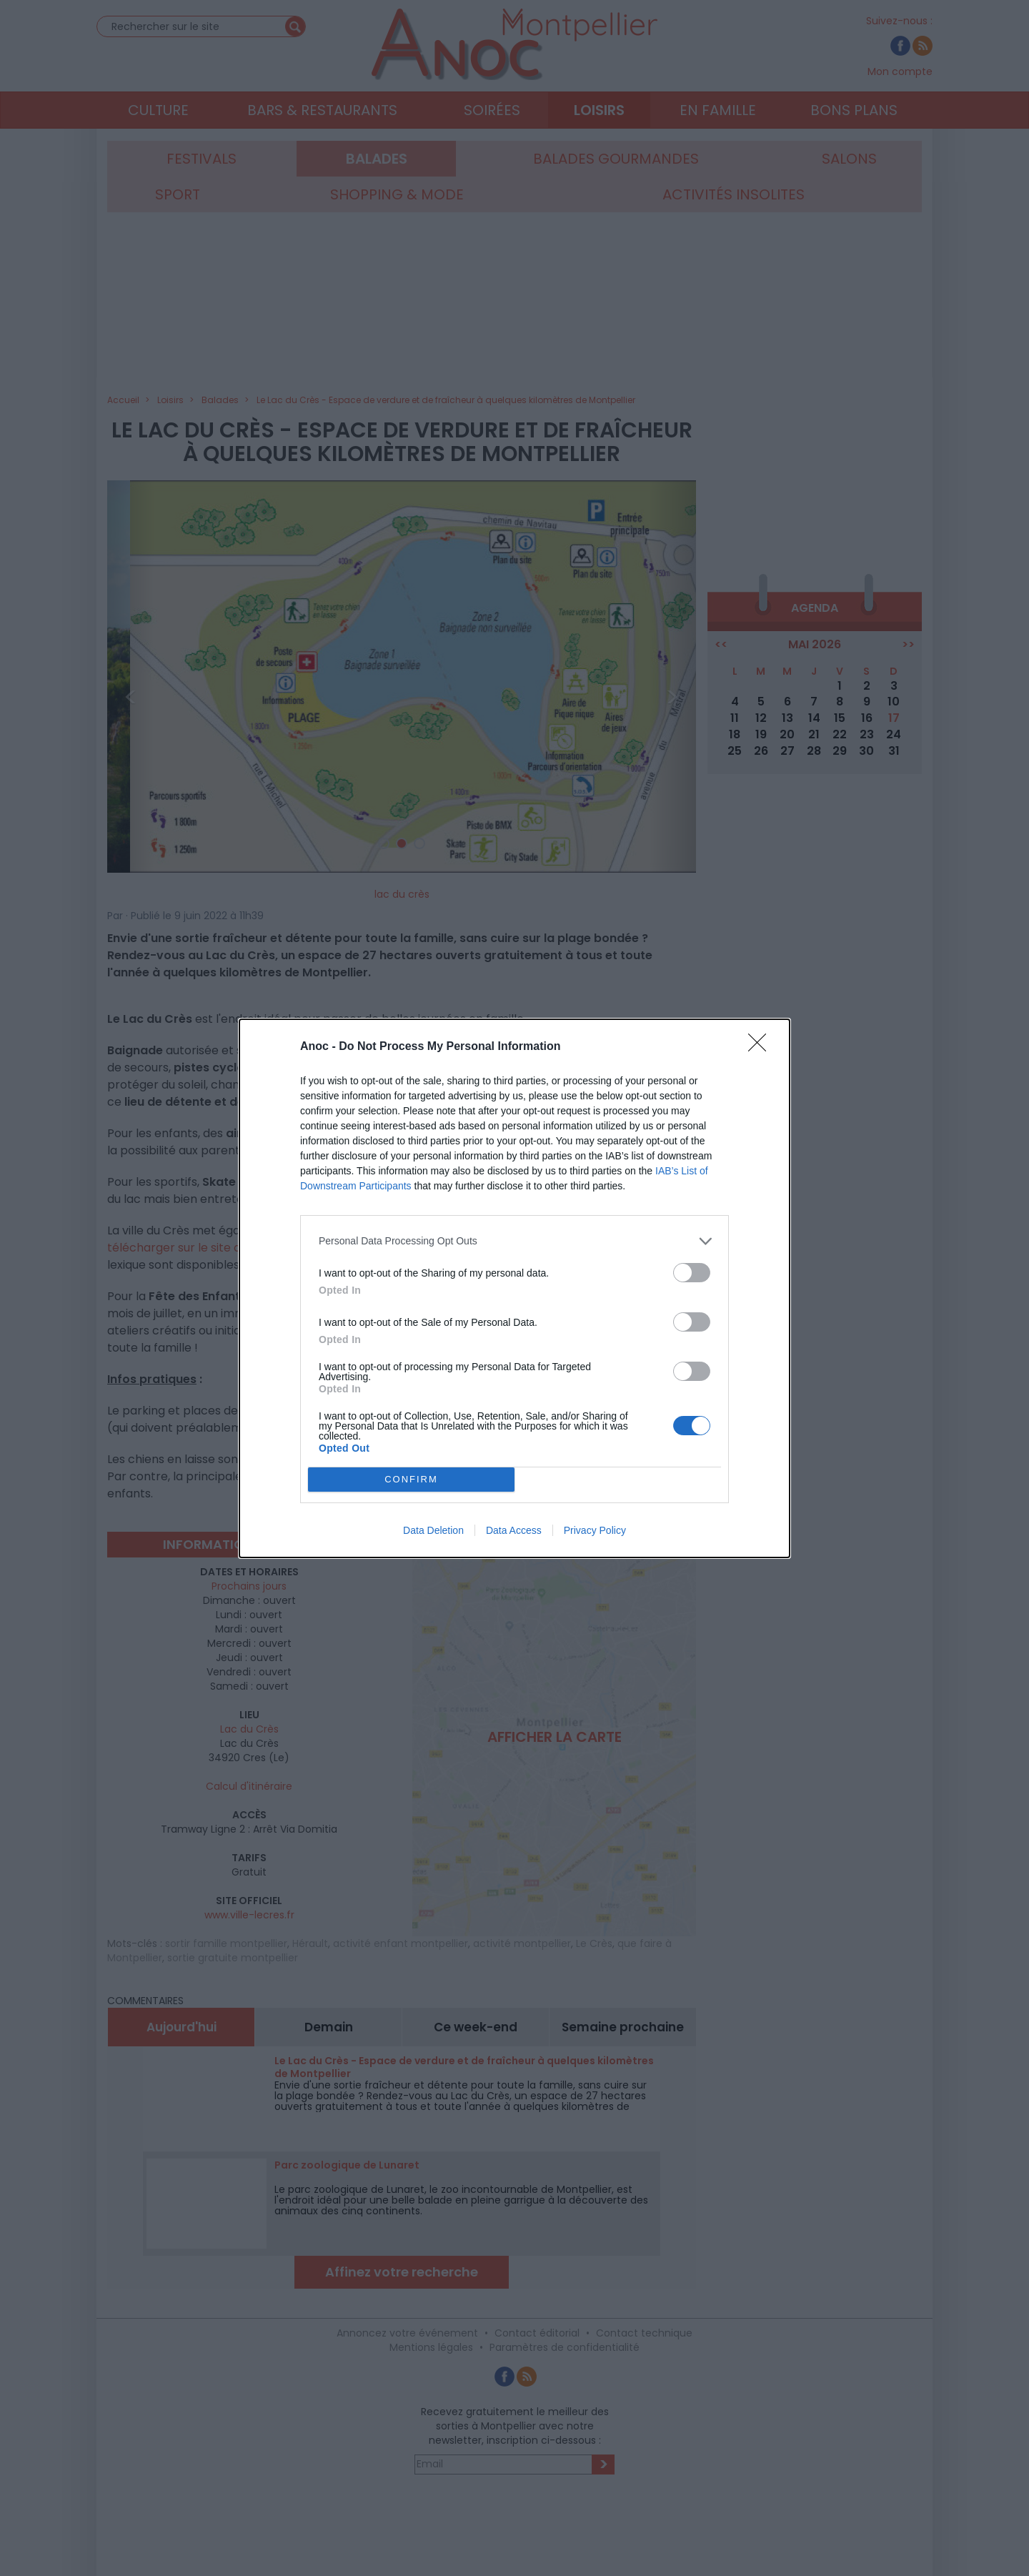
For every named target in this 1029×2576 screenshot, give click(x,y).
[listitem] (514, 1241)
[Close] (761, 1047)
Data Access (514, 1530)
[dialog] (514, 1288)
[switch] (691, 1272)
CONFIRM (411, 1478)
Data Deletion (433, 1530)
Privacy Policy (595, 1530)
